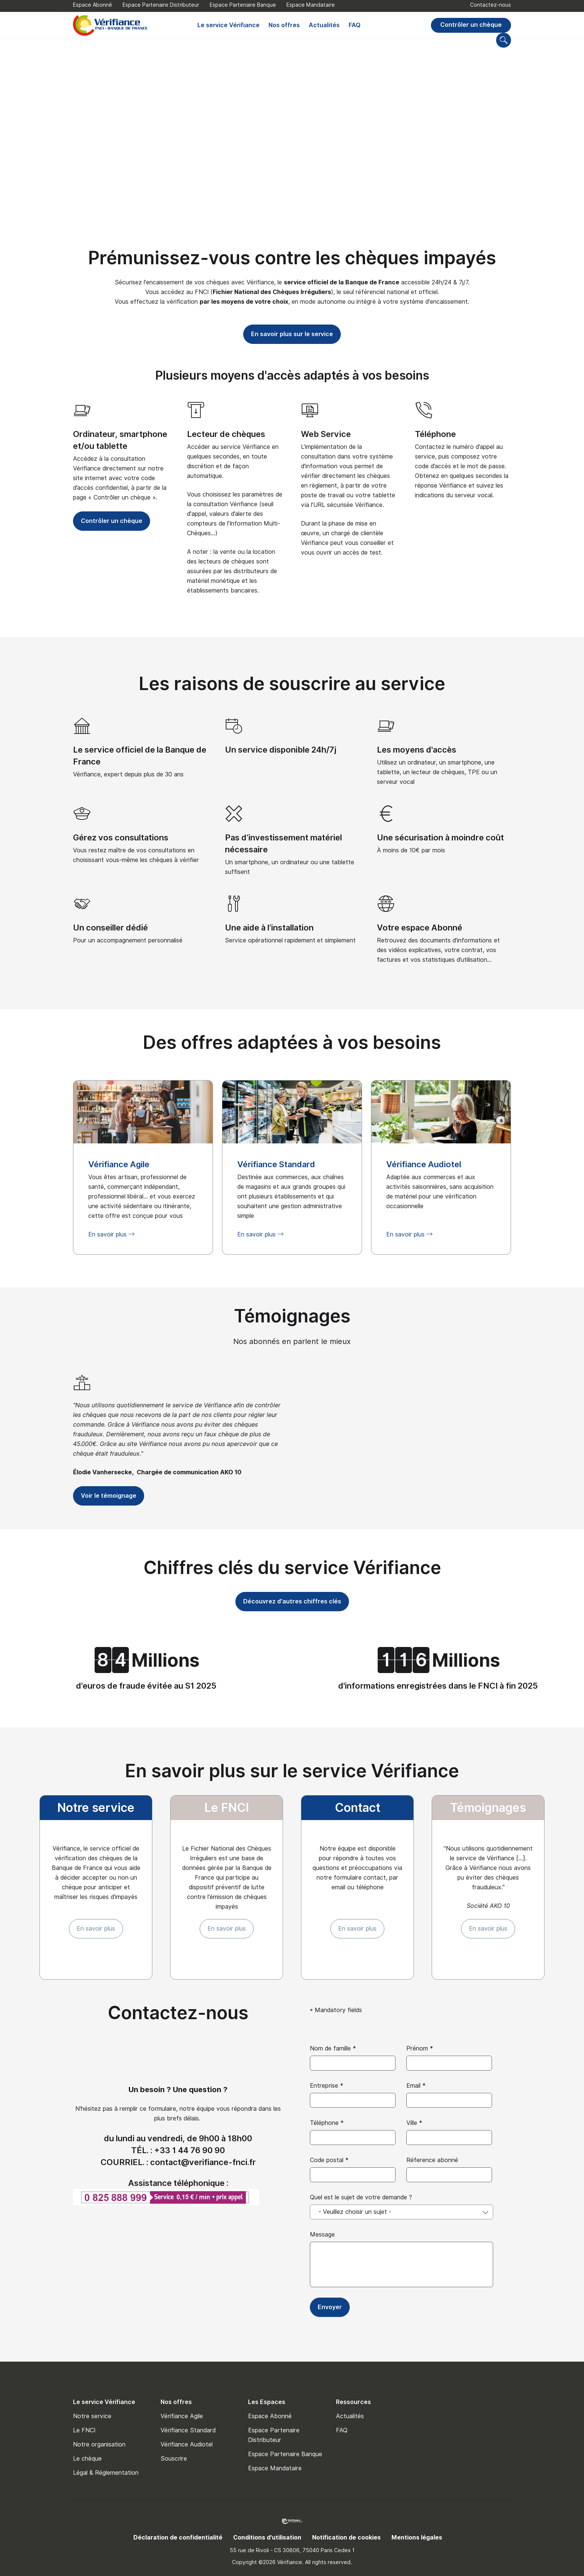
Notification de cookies (346, 2537)
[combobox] (401, 2212)
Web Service (326, 434)
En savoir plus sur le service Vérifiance (292, 1770)
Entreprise (326, 2085)
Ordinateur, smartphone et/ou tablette (120, 440)
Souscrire (174, 2458)
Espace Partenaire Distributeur (161, 5)
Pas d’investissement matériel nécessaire (283, 843)
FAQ (355, 25)
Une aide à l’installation (269, 927)
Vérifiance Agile (182, 2416)
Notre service (92, 2416)
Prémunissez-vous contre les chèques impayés (292, 257)
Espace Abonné (92, 5)
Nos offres (284, 25)
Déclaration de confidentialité (177, 2537)
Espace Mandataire (310, 5)
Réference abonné (432, 2160)
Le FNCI (84, 2430)
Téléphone (435, 434)
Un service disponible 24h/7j (280, 749)
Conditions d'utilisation (267, 2537)
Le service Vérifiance (228, 25)
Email (416, 2085)
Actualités (324, 25)
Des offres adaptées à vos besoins (292, 1042)
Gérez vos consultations (120, 837)
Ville (414, 2122)
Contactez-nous (490, 5)
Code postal (329, 2160)
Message (322, 2234)
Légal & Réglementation (106, 2472)
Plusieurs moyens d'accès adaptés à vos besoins (292, 375)
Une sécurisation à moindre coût (440, 837)
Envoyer (330, 2307)
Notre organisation (99, 2444)
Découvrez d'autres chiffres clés (292, 1601)
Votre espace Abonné (419, 927)
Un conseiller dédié (110, 927)
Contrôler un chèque (471, 24)
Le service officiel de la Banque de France (139, 755)
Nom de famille (333, 2048)
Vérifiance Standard (188, 2430)
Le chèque (87, 2458)
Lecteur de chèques (226, 434)
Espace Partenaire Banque (243, 5)
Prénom (419, 2048)
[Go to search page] (503, 40)
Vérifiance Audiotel (187, 2444)
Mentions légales (416, 2537)
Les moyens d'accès (416, 749)
